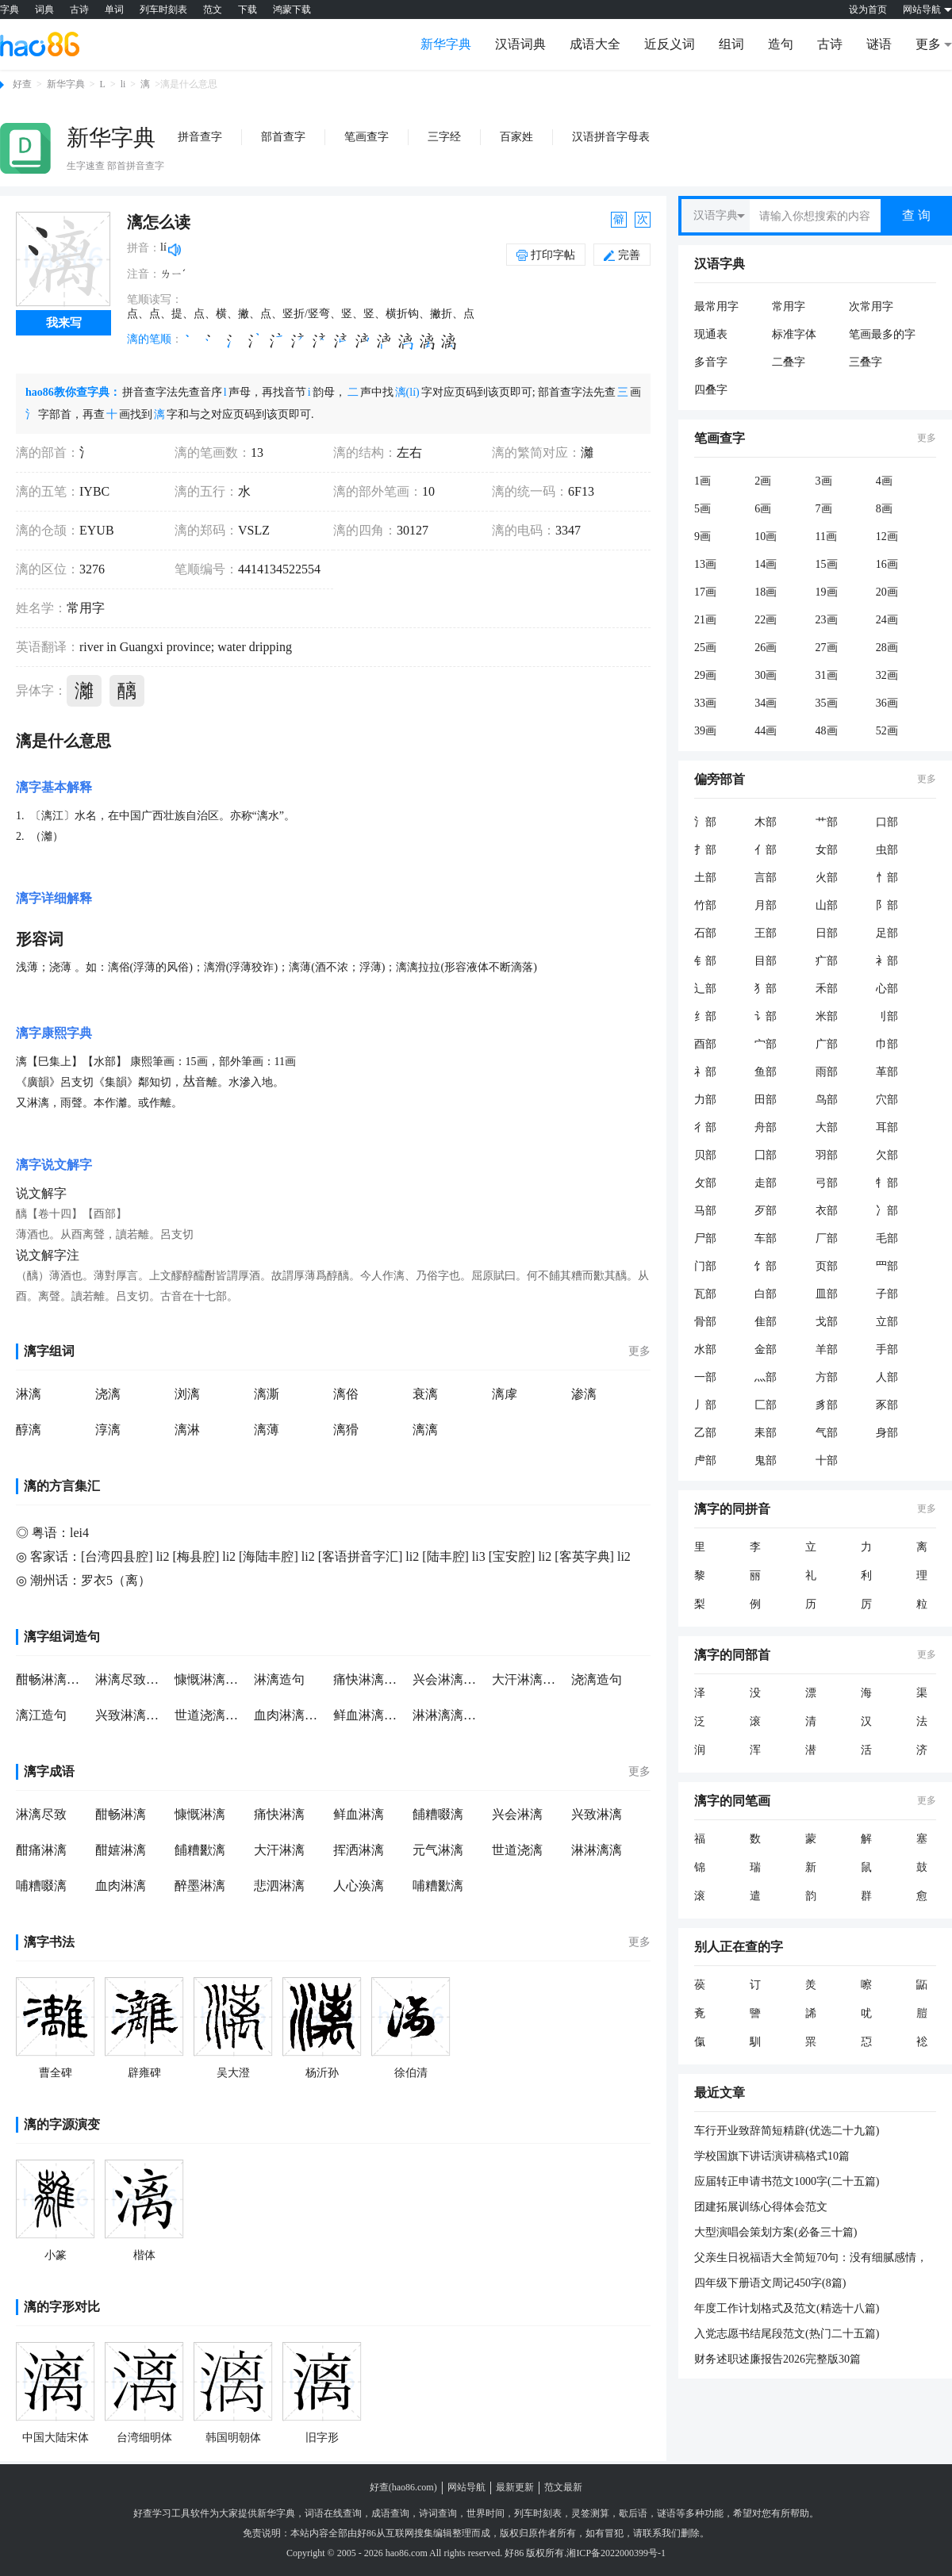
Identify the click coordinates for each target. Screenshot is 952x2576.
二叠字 (788, 362)
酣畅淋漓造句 (51, 1679)
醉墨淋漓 (200, 1885)
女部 (827, 850)
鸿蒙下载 (292, 9)
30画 (765, 675)
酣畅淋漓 (120, 1814)
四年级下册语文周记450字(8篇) (770, 2283)
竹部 (705, 905)
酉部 (705, 1044)
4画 (884, 481)
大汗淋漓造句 (527, 1679)
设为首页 (868, 9)
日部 (827, 933)
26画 (765, 648)
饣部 (765, 1266)
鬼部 (765, 1460)
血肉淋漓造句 (289, 1715)
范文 (212, 9)
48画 (827, 731)
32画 (887, 675)
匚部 (765, 1405)
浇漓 (108, 1394)
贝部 (705, 1155)
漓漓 (425, 1429)
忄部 (887, 878)
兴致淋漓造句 (131, 1715)
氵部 (705, 822)
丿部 (705, 1405)
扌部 (705, 850)
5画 (702, 509)
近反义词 (669, 44)
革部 (887, 1072)
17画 (705, 592)
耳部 (887, 1127)
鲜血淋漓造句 (369, 1715)
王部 (765, 933)
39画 (705, 731)
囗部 (765, 1155)
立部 (887, 1322)
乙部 (705, 1433)
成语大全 (595, 44)
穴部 (887, 1100)
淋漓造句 (279, 1679)
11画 (826, 536)
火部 (827, 878)
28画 (887, 648)
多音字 (710, 362)
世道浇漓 (517, 1850)
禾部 (827, 989)
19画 (827, 592)
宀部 (765, 1044)
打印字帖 (553, 255)
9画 (702, 536)
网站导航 (466, 2487)
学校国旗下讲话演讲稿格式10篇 (772, 2156)
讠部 (765, 1016)
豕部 (887, 1405)
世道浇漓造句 (210, 1715)
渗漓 (584, 1394)
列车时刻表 (163, 9)
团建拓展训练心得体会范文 (760, 2207)
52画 (887, 731)
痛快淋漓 (279, 1814)
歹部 (765, 1211)
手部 (887, 1349)
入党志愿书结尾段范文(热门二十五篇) (786, 2334)
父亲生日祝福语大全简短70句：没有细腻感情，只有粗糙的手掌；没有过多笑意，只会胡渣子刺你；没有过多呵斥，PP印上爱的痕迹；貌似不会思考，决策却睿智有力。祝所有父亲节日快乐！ (811, 2259)
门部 (705, 1266)
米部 (827, 1016)
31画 (827, 675)
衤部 (887, 961)
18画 (765, 592)
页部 (827, 1266)
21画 (705, 620)
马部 (705, 1211)
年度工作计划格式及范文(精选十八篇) (786, 2308)
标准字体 (794, 334)
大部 (827, 1127)
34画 (765, 703)
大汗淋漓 (279, 1850)
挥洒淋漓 (358, 1850)
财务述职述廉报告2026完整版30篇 (777, 2359)
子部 (887, 1294)
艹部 (827, 822)
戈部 (827, 1322)
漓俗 (346, 1394)
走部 (765, 1183)
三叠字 (865, 362)
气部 (827, 1433)
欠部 (887, 1155)
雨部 (827, 1072)
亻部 (765, 850)
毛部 (887, 1238)
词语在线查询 (333, 2513)
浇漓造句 (596, 1679)
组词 (731, 44)
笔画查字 (366, 137)
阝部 (887, 905)
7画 (824, 509)
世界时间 (485, 2513)
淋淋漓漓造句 (448, 1715)
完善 (622, 255)
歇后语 (633, 2513)
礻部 (705, 1072)
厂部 (827, 1238)
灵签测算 (590, 2513)
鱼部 (765, 1072)
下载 (247, 9)
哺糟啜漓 (41, 1885)
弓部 (827, 1183)
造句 (780, 44)
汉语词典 (520, 44)
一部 (705, 1377)
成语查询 (390, 2513)
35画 (827, 703)
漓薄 (266, 1429)
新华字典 (445, 44)
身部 (887, 1433)
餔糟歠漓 (200, 1850)
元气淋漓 (438, 1850)
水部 (705, 1349)
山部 (827, 905)
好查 (22, 84)
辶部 (705, 989)
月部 (765, 905)
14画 (765, 564)
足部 (887, 933)
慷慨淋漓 (200, 1814)
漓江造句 (41, 1715)
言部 (765, 878)
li (123, 84)
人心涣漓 (358, 1885)
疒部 (827, 961)
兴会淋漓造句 (448, 1679)
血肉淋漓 (120, 1885)
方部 (827, 1377)
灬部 (765, 1377)
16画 (887, 564)
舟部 (765, 1127)
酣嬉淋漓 (120, 1850)
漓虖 (504, 1394)
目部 (765, 961)
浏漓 (187, 1394)
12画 (887, 536)
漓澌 (266, 1394)
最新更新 (515, 2487)
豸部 (827, 1405)
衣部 (827, 1211)
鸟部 (827, 1100)
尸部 (705, 1238)
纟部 (705, 1016)
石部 (705, 933)
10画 (765, 536)
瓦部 (705, 1294)
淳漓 (108, 1429)
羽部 (827, 1155)
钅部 (705, 961)
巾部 (887, 1044)
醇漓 (28, 1429)
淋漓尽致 (41, 1814)
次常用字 (871, 306)
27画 (827, 648)
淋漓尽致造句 (131, 1679)
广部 (827, 1044)
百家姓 (516, 137)
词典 (44, 9)
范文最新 (563, 2487)
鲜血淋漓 (358, 1814)
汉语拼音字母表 (611, 137)
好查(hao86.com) (403, 2487)
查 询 (916, 215)
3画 (824, 481)
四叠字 (710, 390)
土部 (705, 878)
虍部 (705, 1460)
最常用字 (716, 306)
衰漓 (425, 1394)
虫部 (887, 850)
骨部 (705, 1322)
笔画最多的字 (882, 334)
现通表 (710, 334)
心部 (887, 989)
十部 (827, 1460)
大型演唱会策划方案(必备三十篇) (775, 2232)
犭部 (765, 989)
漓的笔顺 (149, 339)
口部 (887, 822)
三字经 (444, 137)
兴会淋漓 (517, 1814)
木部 (765, 822)
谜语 (879, 44)
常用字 (788, 306)
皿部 (827, 1294)
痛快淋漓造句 (369, 1679)
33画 (705, 703)
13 (257, 452)
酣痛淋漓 (41, 1850)
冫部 (887, 1211)
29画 (705, 675)
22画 (765, 620)
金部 (765, 1349)
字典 (9, 9)
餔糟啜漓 (438, 1814)
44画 (765, 731)
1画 (702, 481)
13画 (705, 564)
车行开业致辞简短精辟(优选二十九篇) (786, 2131)
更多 (639, 1351)
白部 (765, 1294)
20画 (887, 592)
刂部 (887, 1016)
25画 (705, 648)
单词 (114, 9)
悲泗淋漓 (279, 1885)
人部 (887, 1377)
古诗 (79, 9)
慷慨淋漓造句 (210, 1679)
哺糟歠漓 (438, 1885)
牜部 (887, 1183)
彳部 (705, 1127)
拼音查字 (200, 137)
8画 (884, 509)
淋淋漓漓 (596, 1850)
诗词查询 (438, 2513)
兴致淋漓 (596, 1814)
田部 (765, 1100)
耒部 (765, 1433)
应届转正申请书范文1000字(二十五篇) (786, 2181)
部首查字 (283, 137)
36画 (887, 703)
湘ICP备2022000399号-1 (616, 2553)
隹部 (765, 1322)
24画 (887, 620)
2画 (762, 481)
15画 (827, 564)
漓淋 (187, 1429)
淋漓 (28, 1394)
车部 (765, 1238)
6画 (762, 509)
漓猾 (346, 1429)
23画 (827, 620)
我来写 (64, 322)
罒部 (887, 1266)
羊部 (827, 1349)
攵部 (705, 1183)
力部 (705, 1100)
